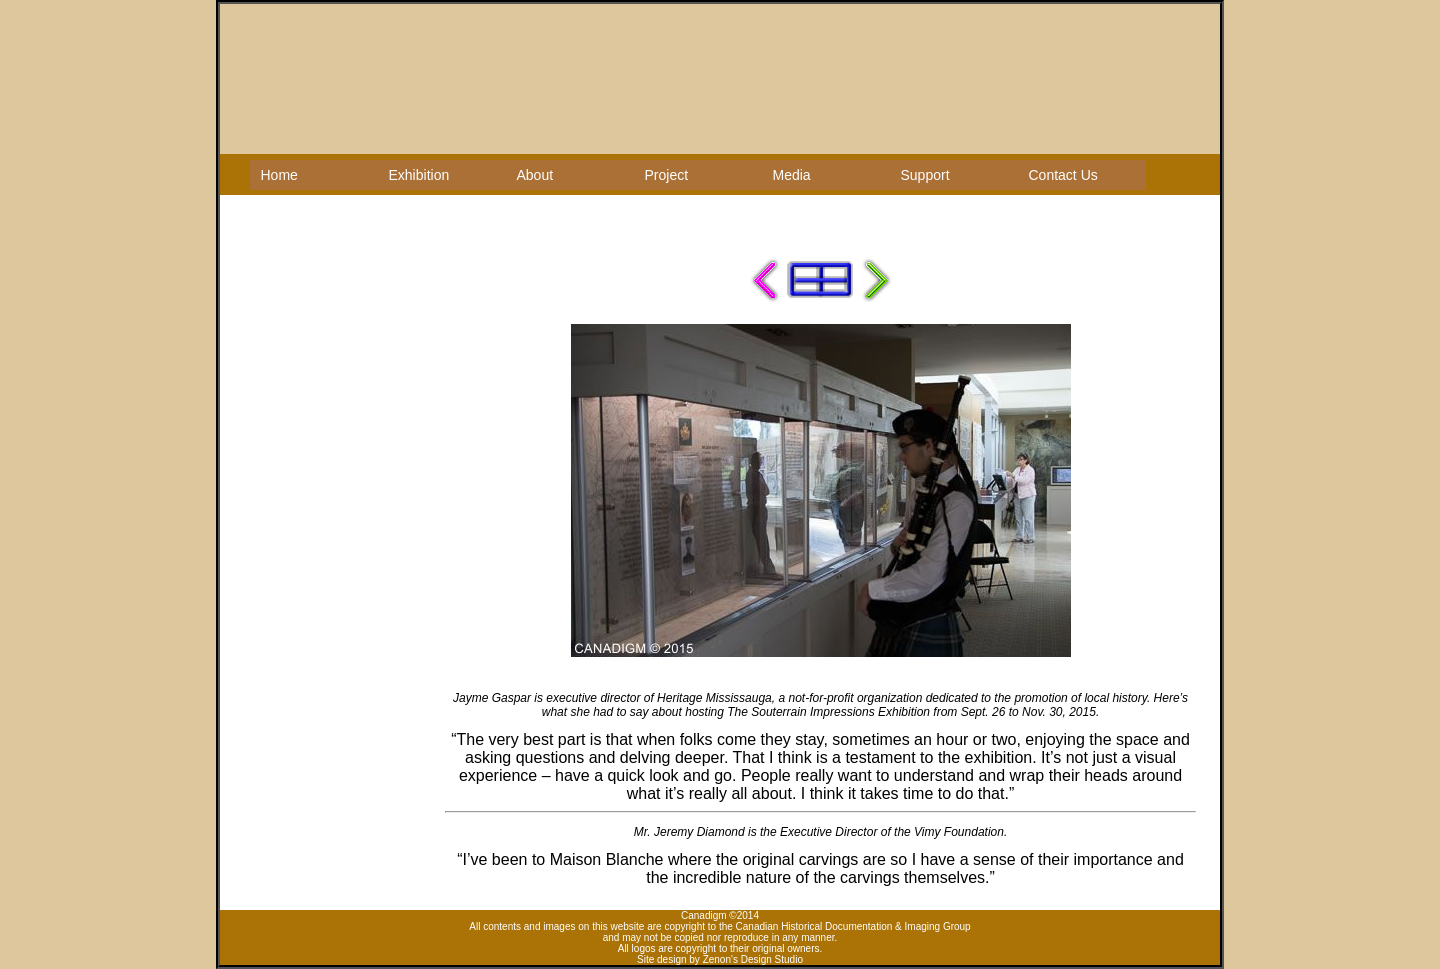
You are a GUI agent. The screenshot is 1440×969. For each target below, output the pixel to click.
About (535, 175)
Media (792, 175)
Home (279, 175)
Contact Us (1063, 175)
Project (667, 175)
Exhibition (419, 175)
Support (925, 175)
